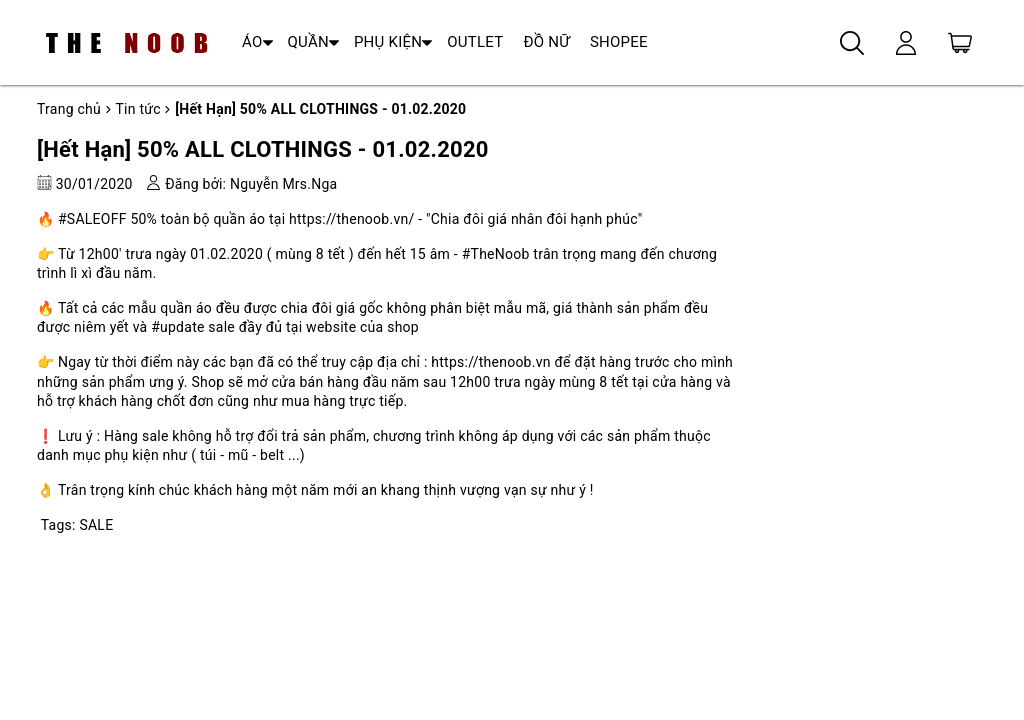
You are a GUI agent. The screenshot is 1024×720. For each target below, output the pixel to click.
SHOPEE (619, 42)
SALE (96, 525)
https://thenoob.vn (490, 362)
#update (177, 327)
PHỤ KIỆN (388, 42)
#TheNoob (496, 254)
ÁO (252, 42)
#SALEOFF (92, 219)
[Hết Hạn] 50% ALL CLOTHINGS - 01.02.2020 (263, 149)
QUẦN (308, 42)
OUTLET (475, 42)
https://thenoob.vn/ (351, 219)
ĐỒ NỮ (546, 42)
